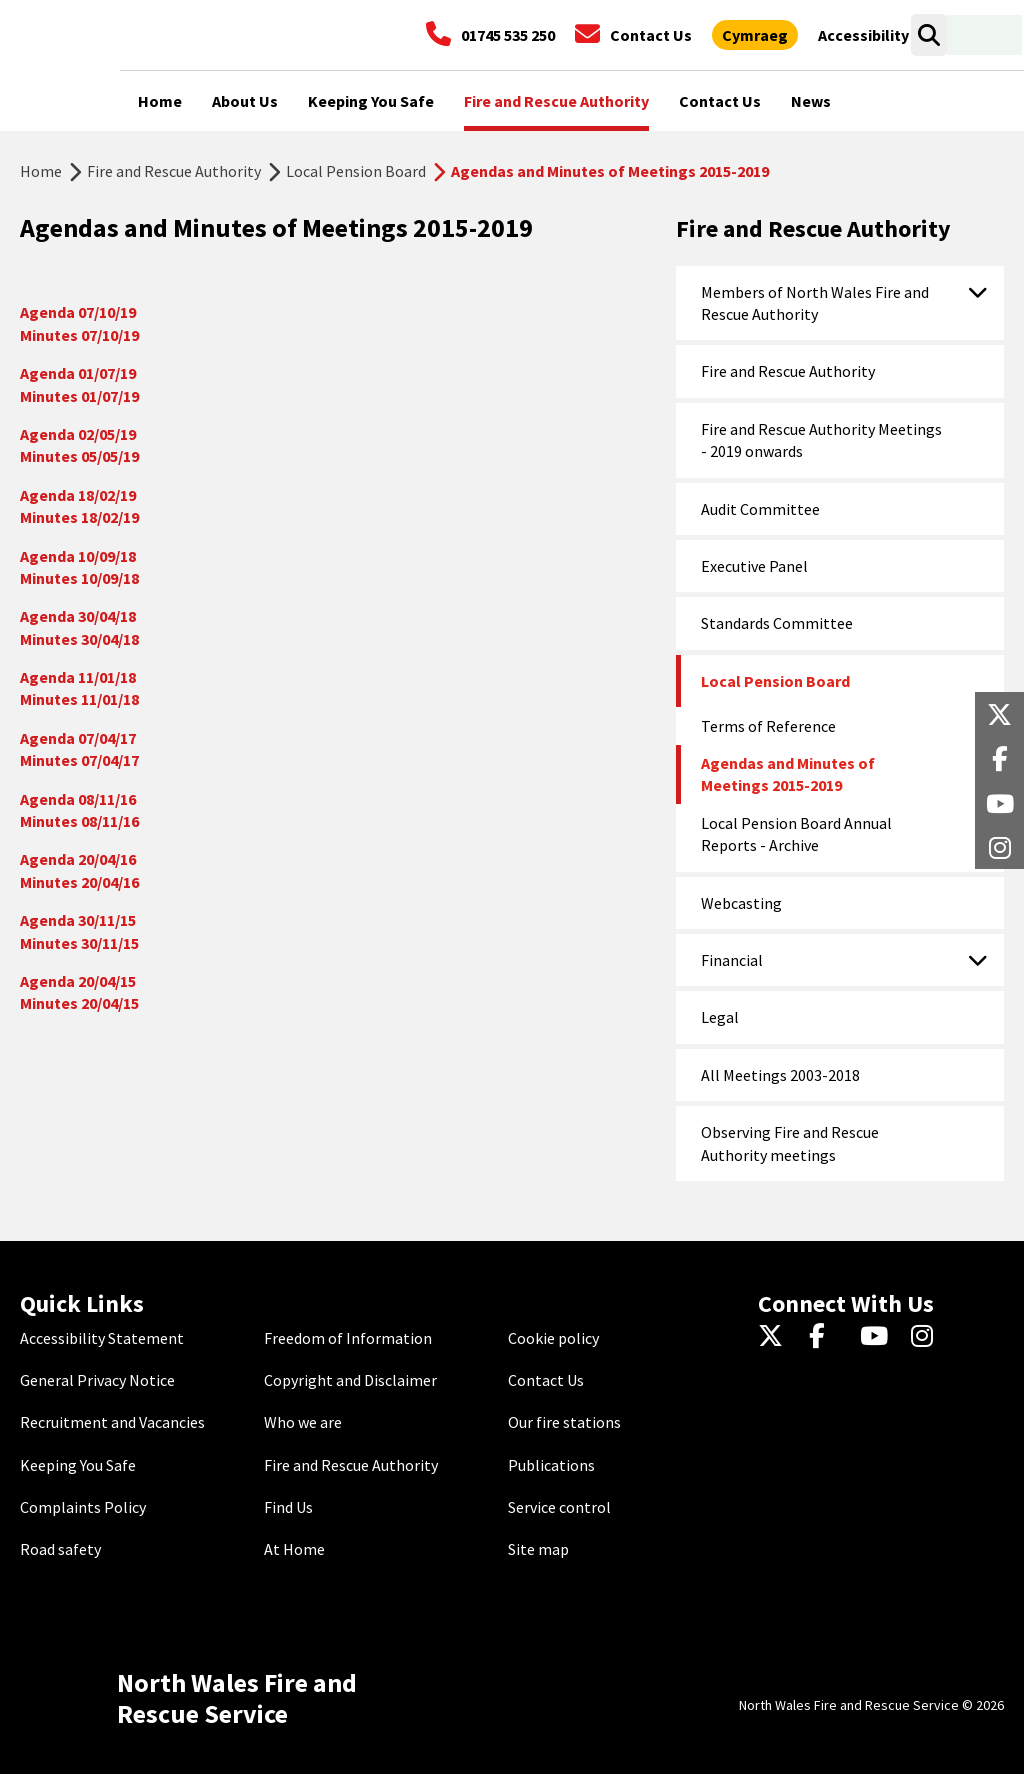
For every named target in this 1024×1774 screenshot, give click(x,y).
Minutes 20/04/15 (79, 1003)
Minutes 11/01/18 (79, 699)
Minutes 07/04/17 (79, 760)
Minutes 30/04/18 (79, 639)
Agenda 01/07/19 (81, 373)
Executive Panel (754, 566)
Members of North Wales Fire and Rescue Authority (815, 303)
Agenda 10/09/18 (78, 556)
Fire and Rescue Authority (174, 171)
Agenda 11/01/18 (78, 677)
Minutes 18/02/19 (79, 517)
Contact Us (546, 1380)
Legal (720, 1017)
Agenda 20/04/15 (78, 981)
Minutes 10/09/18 (79, 578)
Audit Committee (760, 509)
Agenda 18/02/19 (78, 495)
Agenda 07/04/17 (78, 738)
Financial (732, 960)
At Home (294, 1549)
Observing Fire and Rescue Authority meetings (790, 1143)
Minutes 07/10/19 (79, 335)
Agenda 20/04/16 (78, 859)
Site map (538, 1549)
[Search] (928, 35)
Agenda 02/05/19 (78, 434)
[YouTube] (877, 1338)
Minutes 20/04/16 (79, 882)
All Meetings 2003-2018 (780, 1075)
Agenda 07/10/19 (78, 312)
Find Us (288, 1507)
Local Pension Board (356, 171)
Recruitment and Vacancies (112, 1422)
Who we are (303, 1422)
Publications (551, 1465)
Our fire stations (564, 1422)
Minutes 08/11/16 (79, 821)
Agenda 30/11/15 (78, 920)
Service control (559, 1507)
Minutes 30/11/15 (79, 943)
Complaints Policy (83, 1507)
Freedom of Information (348, 1338)
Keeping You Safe (78, 1465)
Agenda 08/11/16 (78, 799)
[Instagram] (928, 1338)
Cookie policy (553, 1338)
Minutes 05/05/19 (79, 456)
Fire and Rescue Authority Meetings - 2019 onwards (821, 440)
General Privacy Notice (97, 1380)
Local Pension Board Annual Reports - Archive (796, 834)
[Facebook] (826, 1338)
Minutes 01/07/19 (79, 396)
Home (41, 171)
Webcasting (741, 903)
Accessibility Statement (102, 1338)
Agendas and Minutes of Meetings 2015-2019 (788, 774)
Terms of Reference (768, 726)
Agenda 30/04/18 (78, 616)
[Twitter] (775, 1338)
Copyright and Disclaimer (350, 1380)
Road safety (60, 1549)
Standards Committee (777, 623)
